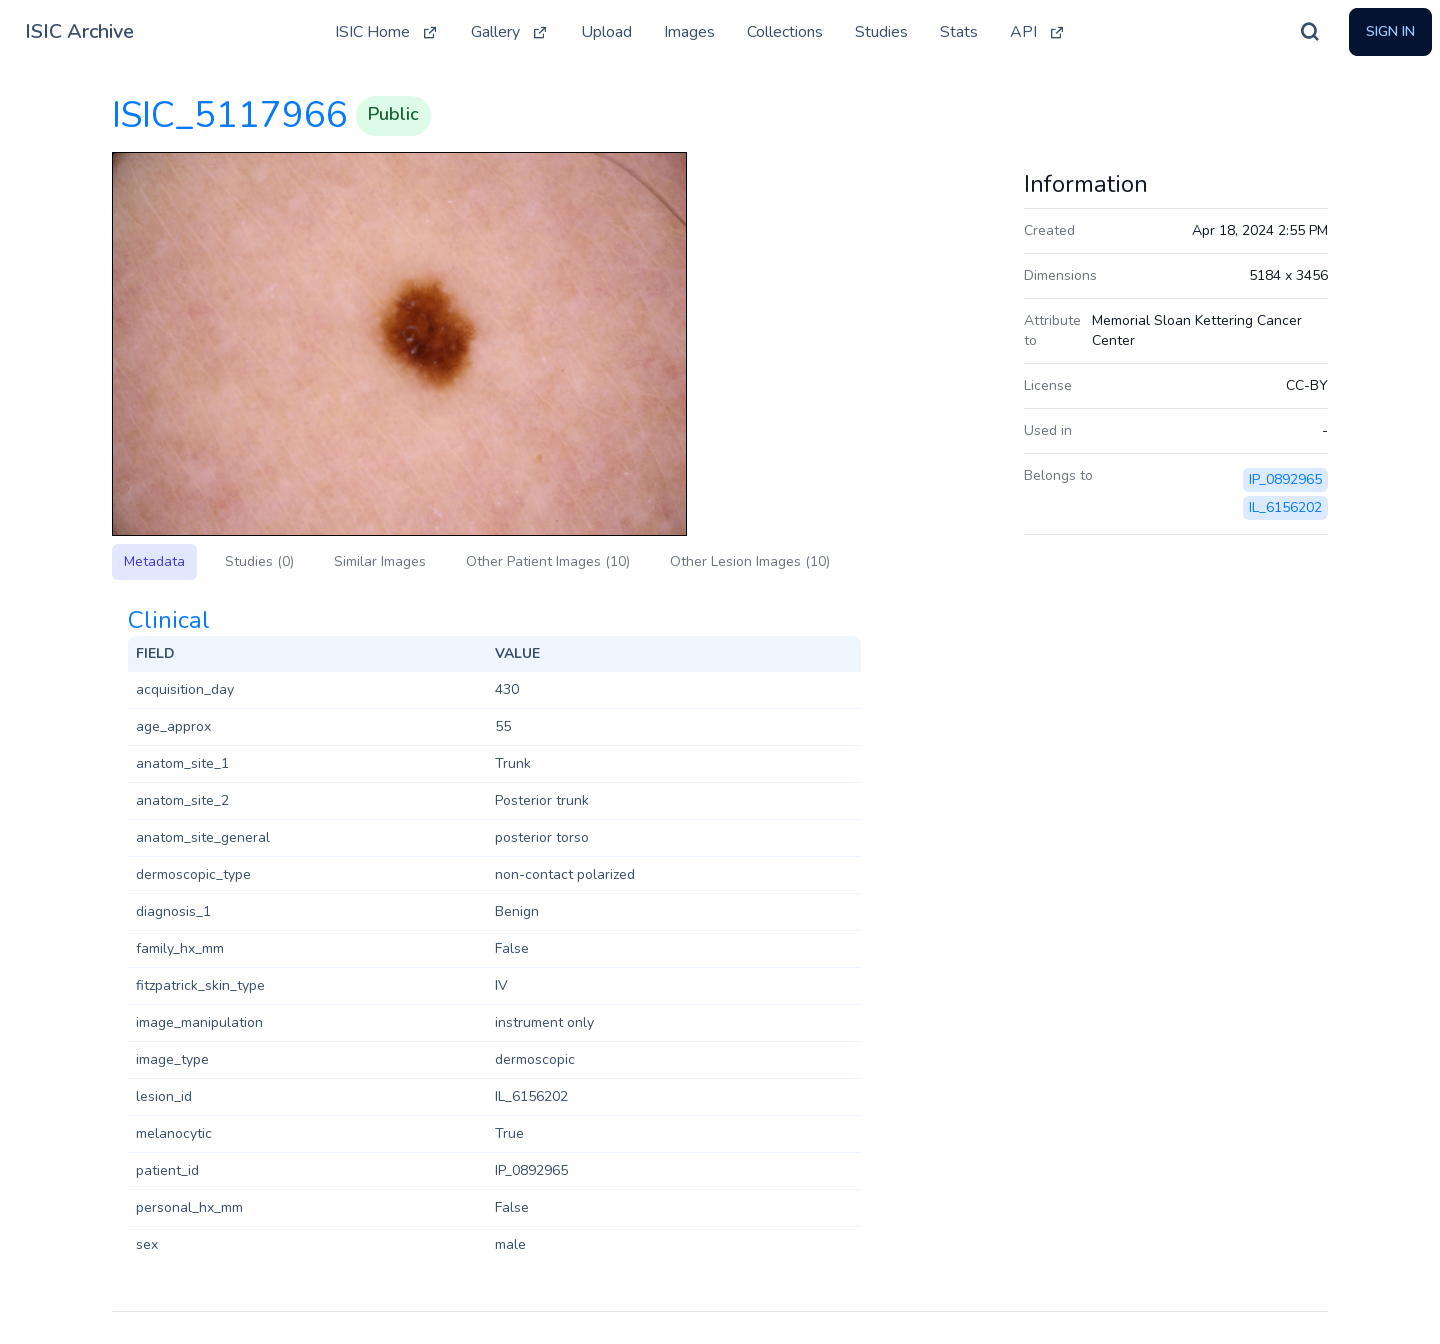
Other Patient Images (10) (548, 561)
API (1038, 32)
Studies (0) (259, 561)
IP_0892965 (1285, 479)
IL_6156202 (1285, 507)
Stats (959, 32)
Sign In (1390, 31)
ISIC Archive (79, 31)
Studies (881, 32)
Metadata (154, 561)
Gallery (510, 32)
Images (689, 32)
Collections (785, 32)
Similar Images (380, 561)
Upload (606, 32)
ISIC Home (387, 32)
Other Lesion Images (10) (750, 561)
